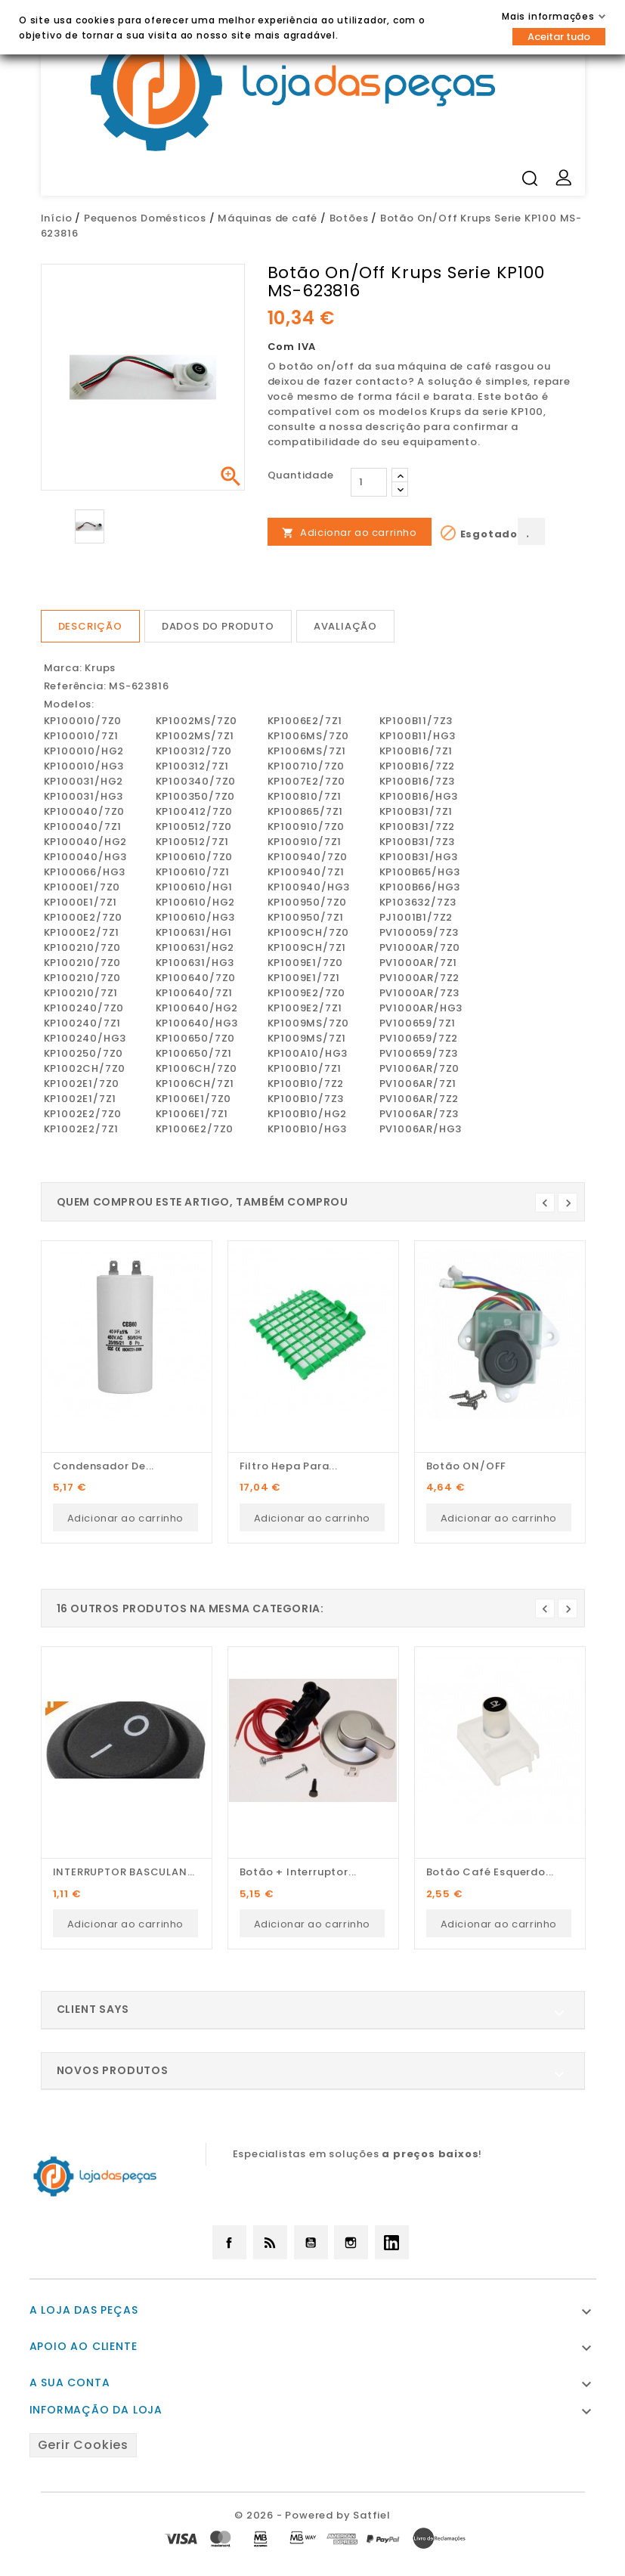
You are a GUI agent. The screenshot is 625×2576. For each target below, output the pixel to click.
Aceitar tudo (559, 36)
